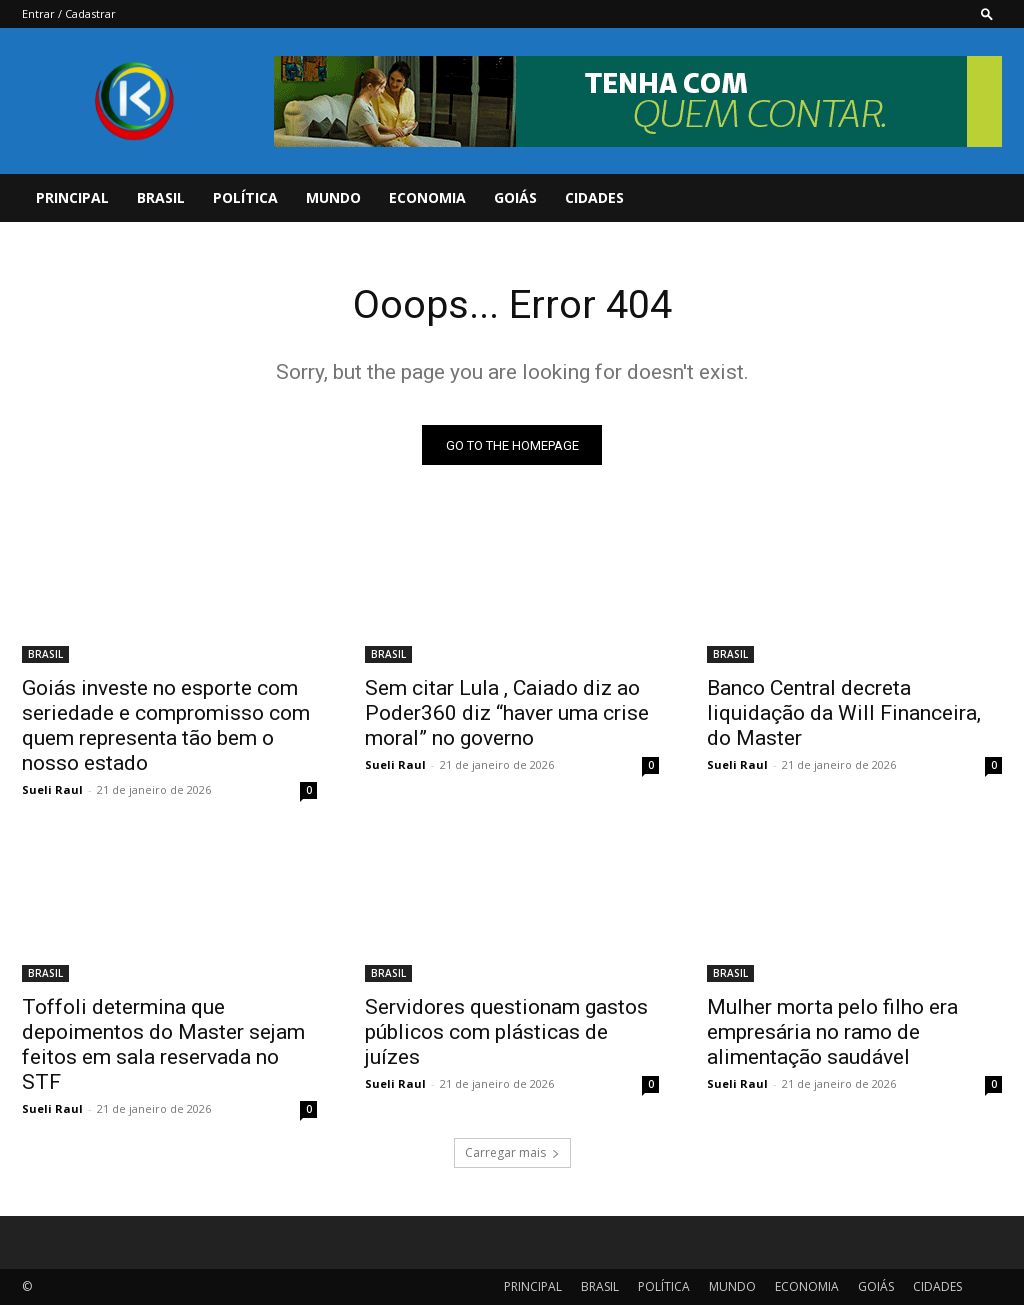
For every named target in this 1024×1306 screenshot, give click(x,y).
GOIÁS (515, 197)
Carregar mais (512, 1153)
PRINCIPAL (72, 197)
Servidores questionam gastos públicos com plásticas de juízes (506, 1033)
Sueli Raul (52, 789)
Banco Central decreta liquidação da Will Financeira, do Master (844, 713)
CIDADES (594, 197)
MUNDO (333, 197)
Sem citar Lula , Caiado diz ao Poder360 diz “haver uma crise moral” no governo (507, 713)
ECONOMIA (427, 197)
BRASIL (161, 197)
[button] (987, 13)
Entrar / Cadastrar (69, 13)
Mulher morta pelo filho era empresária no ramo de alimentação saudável (832, 1033)
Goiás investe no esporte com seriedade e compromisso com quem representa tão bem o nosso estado (166, 725)
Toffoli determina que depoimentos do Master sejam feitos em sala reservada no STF (163, 1045)
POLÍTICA (245, 197)
